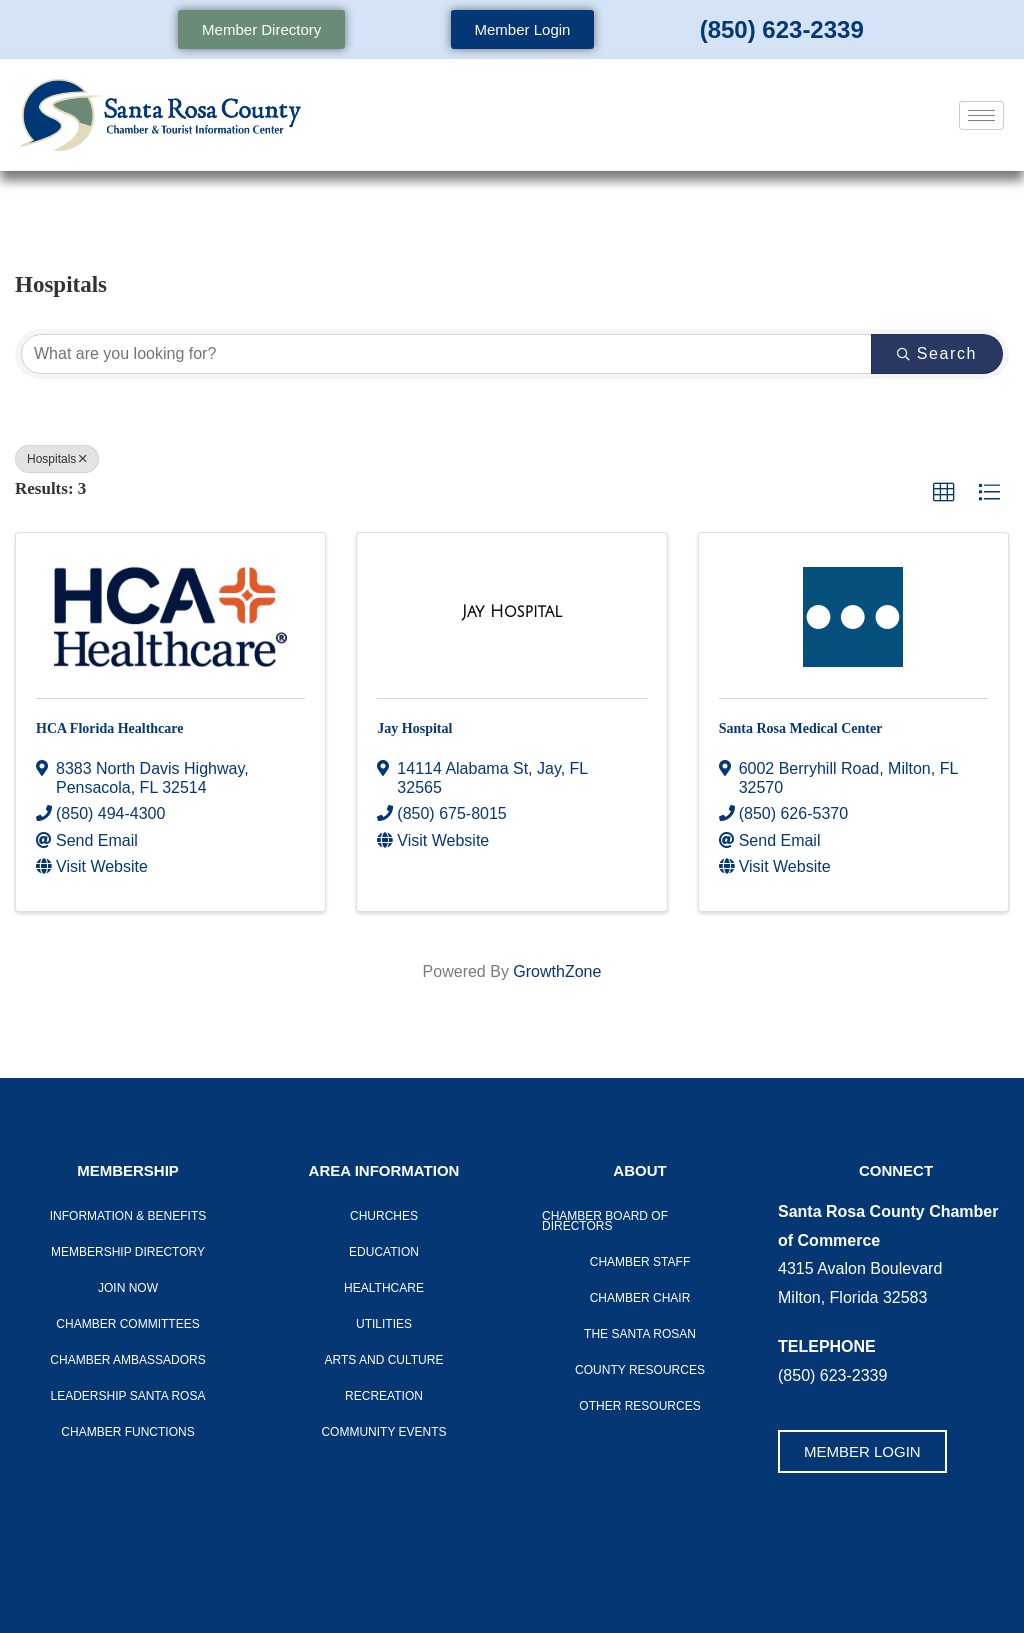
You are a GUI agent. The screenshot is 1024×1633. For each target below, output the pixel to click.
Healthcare (384, 1288)
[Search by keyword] (446, 354)
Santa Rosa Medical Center (801, 728)
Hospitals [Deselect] (57, 459)
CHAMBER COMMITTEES (127, 1324)
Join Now (128, 1288)
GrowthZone (557, 971)
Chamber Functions (127, 1432)
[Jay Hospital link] (512, 612)
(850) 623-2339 (782, 29)
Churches (384, 1216)
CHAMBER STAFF (640, 1262)
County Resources (640, 1370)
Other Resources (639, 1406)
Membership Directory (128, 1252)
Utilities (384, 1324)
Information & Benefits (128, 1216)
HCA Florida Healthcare (110, 728)
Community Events (383, 1432)
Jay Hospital (414, 728)
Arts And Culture (384, 1360)
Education (384, 1252)
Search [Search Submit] (937, 353)
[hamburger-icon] (981, 115)
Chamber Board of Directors (605, 1221)
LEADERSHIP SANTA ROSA (128, 1396)
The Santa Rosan (640, 1334)
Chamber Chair (640, 1298)
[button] (944, 493)
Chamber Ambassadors (127, 1360)
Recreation (384, 1396)
